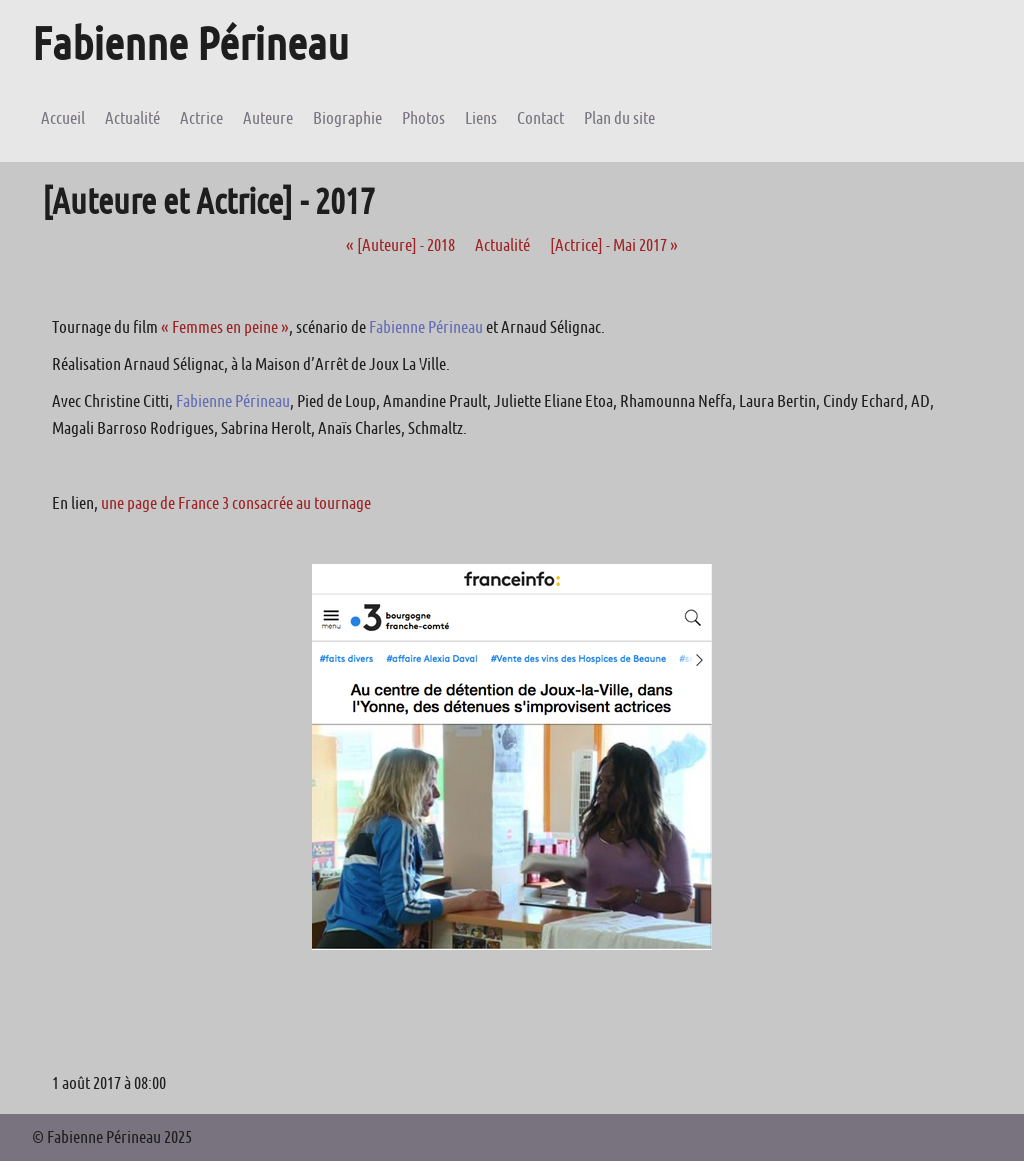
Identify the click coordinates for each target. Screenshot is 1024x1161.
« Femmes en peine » (225, 327)
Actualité (502, 245)
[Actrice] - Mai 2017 (614, 245)
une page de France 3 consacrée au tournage (236, 503)
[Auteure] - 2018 (400, 245)
